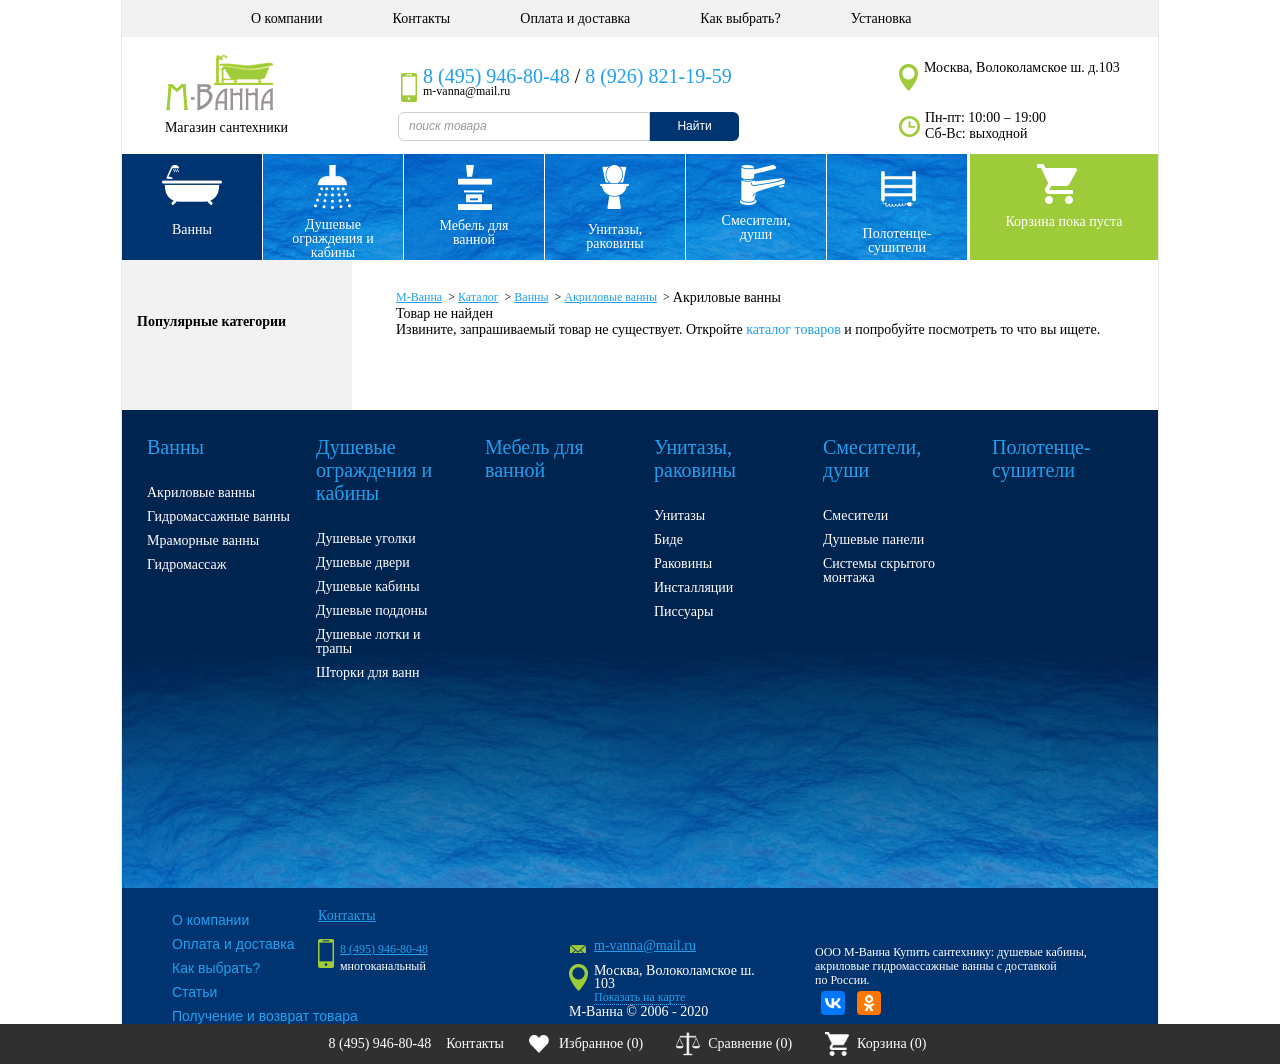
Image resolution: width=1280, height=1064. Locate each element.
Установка (881, 18)
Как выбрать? (740, 18)
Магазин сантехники (226, 127)
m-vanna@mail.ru (645, 945)
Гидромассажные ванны (218, 516)
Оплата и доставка (575, 18)
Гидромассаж (186, 564)
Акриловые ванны (201, 492)
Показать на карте (639, 997)
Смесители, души (756, 227)
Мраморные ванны (203, 540)
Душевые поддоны (372, 610)
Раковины (683, 563)
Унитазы (679, 515)
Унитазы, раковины (614, 236)
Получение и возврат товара (265, 1016)
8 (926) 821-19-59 (658, 76)
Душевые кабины (368, 586)
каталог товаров (793, 329)
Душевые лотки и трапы (368, 641)
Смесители (855, 515)
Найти (694, 126)
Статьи (194, 992)
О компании (286, 18)
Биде (668, 539)
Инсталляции (693, 587)
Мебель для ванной (473, 232)
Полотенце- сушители (897, 240)
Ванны (192, 229)
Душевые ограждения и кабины (332, 238)
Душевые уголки (366, 538)
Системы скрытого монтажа (879, 570)
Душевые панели (873, 539)
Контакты (421, 18)
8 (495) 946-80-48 (496, 76)
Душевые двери (363, 562)
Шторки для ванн (368, 672)
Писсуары (683, 611)
